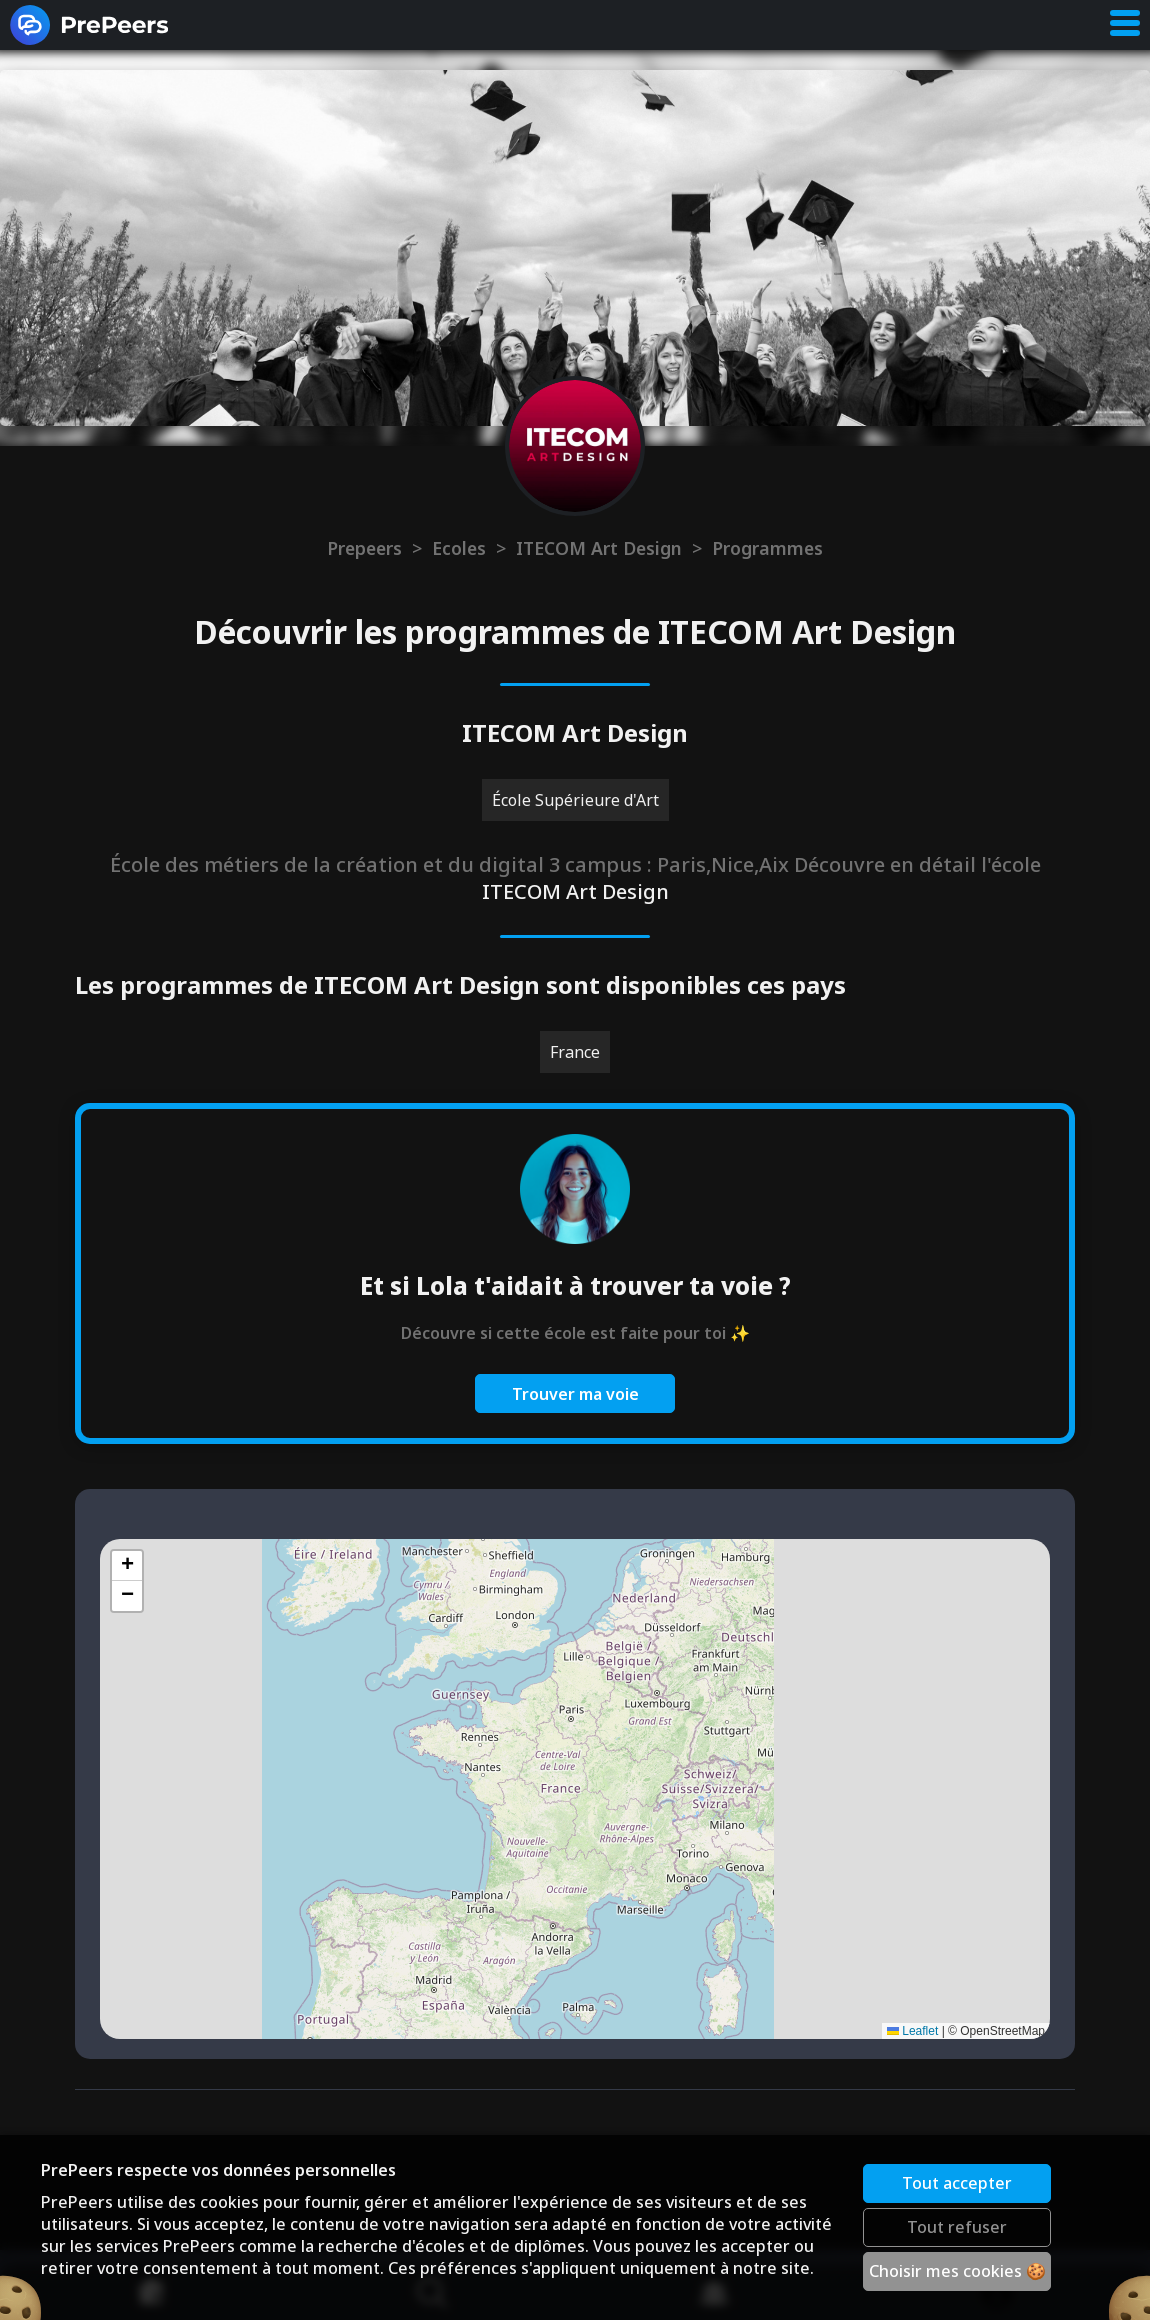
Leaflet (912, 2031)
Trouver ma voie (575, 1394)
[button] (127, 1566)
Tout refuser (958, 2226)
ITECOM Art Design (599, 548)
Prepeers (364, 548)
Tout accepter (958, 2182)
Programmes (767, 548)
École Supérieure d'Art (575, 800)
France (575, 1052)
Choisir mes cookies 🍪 (958, 2270)
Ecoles (459, 548)
